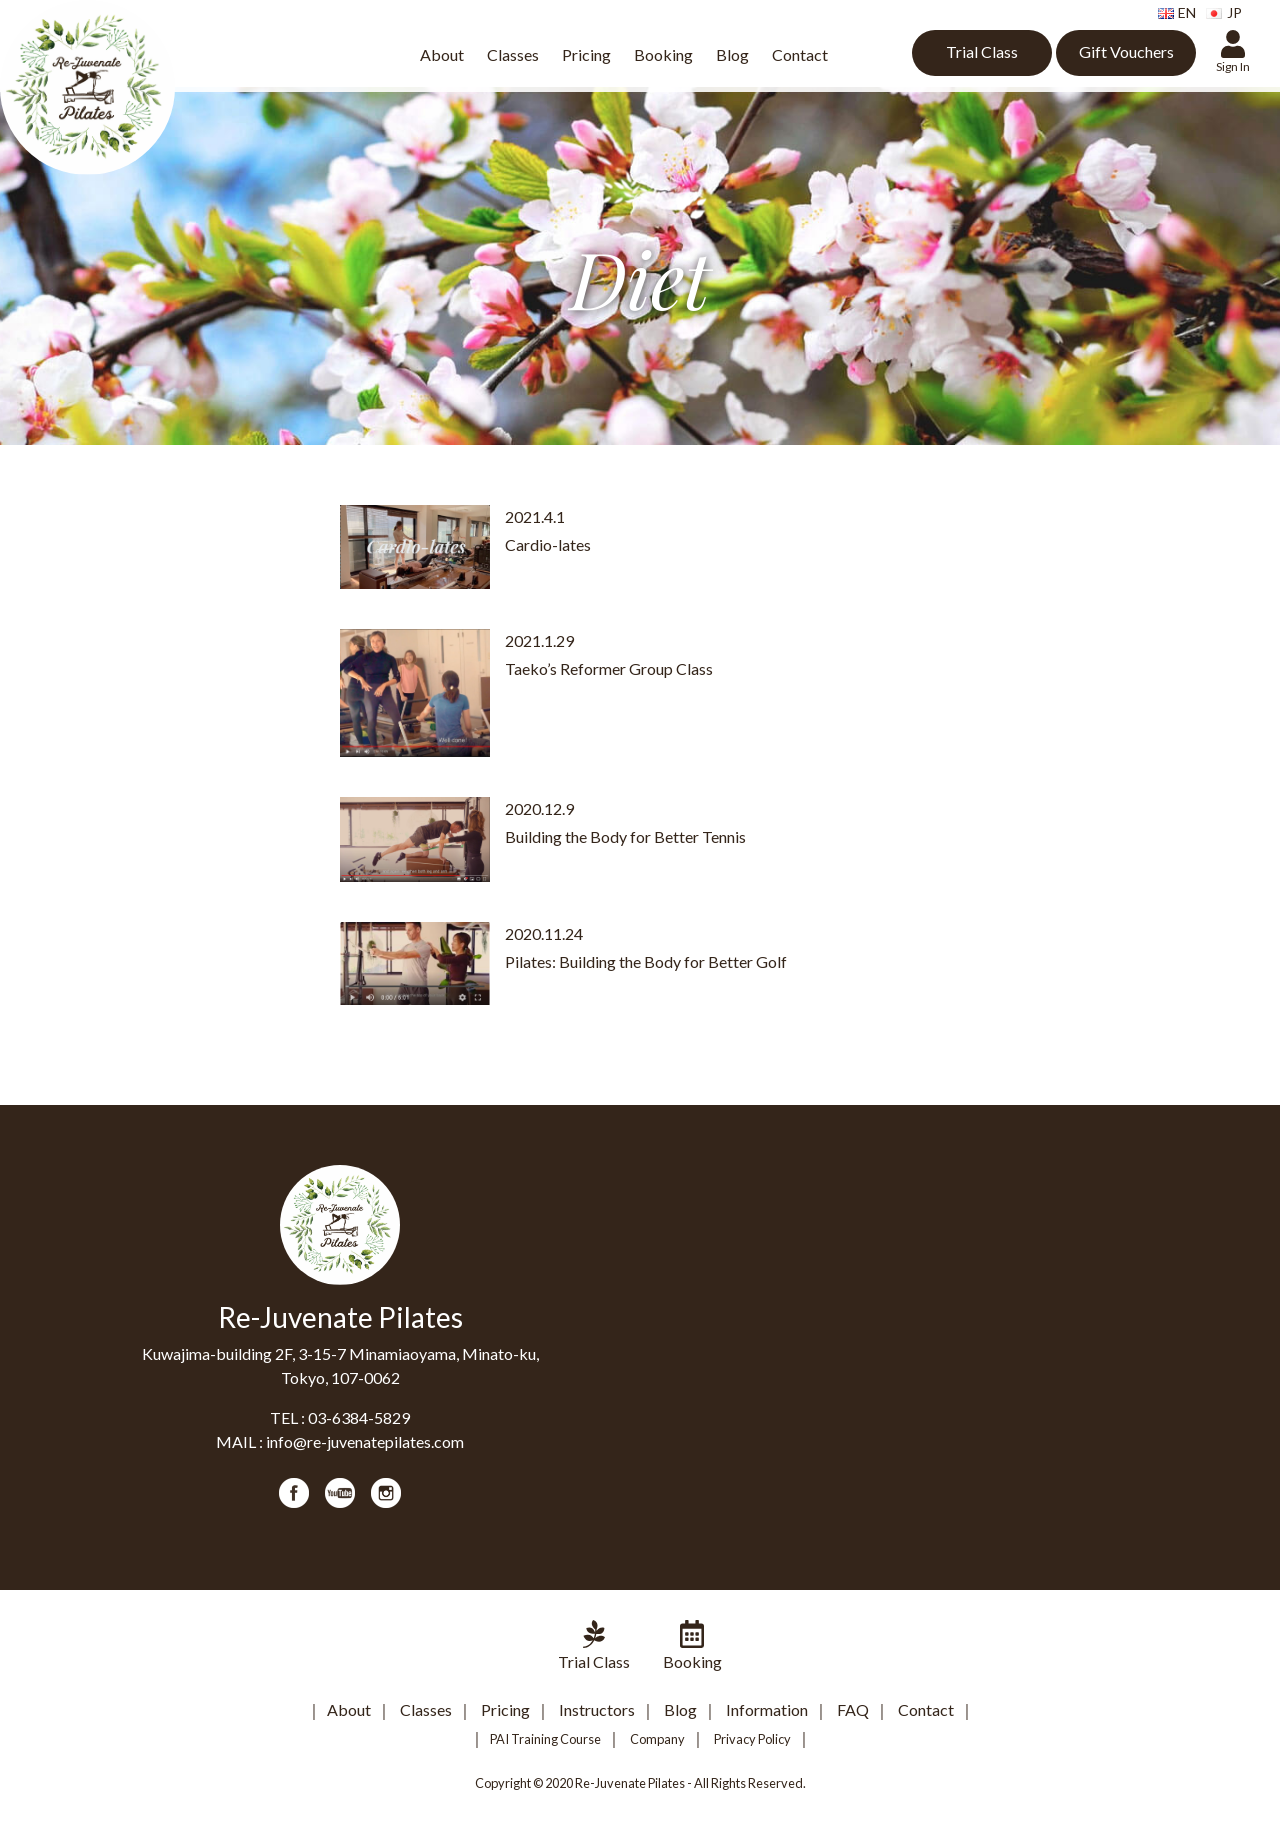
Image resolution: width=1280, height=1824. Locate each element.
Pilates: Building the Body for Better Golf (646, 961)
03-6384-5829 (359, 1417)
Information (767, 1709)
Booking (663, 54)
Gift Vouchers (1126, 51)
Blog (732, 54)
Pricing (586, 54)
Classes (513, 54)
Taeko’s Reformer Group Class (609, 668)
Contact (800, 54)
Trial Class (982, 51)
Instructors (597, 1709)
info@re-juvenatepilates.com (365, 1441)
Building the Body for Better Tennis (625, 836)
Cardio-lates (548, 544)
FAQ (853, 1709)
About (442, 54)
